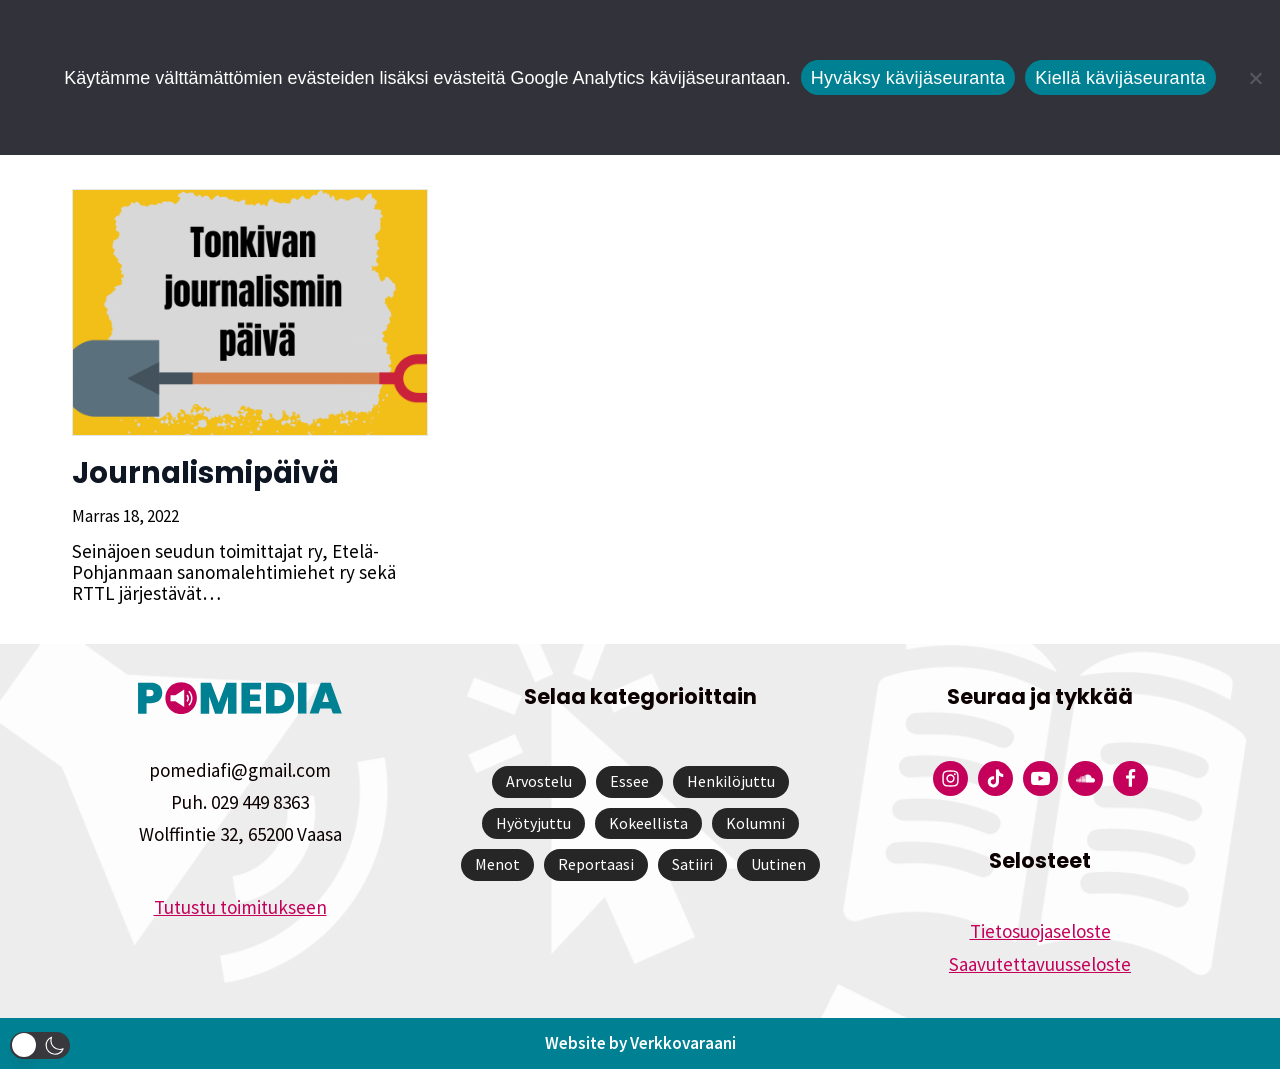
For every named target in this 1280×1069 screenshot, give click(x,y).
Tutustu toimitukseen (240, 907)
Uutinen (778, 864)
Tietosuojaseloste (1040, 931)
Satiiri (692, 864)
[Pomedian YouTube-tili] (1040, 778)
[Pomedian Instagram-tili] (950, 778)
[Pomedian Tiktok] (995, 778)
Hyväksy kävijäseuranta (908, 78)
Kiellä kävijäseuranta (1120, 78)
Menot (497, 864)
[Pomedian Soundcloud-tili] (1085, 778)
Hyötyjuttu (533, 823)
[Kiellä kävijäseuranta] (1255, 78)
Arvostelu (539, 781)
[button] (40, 1045)
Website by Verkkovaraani (640, 1043)
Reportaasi (596, 864)
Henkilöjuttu (731, 781)
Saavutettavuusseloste (1040, 964)
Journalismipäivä (203, 473)
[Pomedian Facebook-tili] (1130, 778)
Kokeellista (648, 823)
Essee (629, 781)
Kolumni (755, 823)
